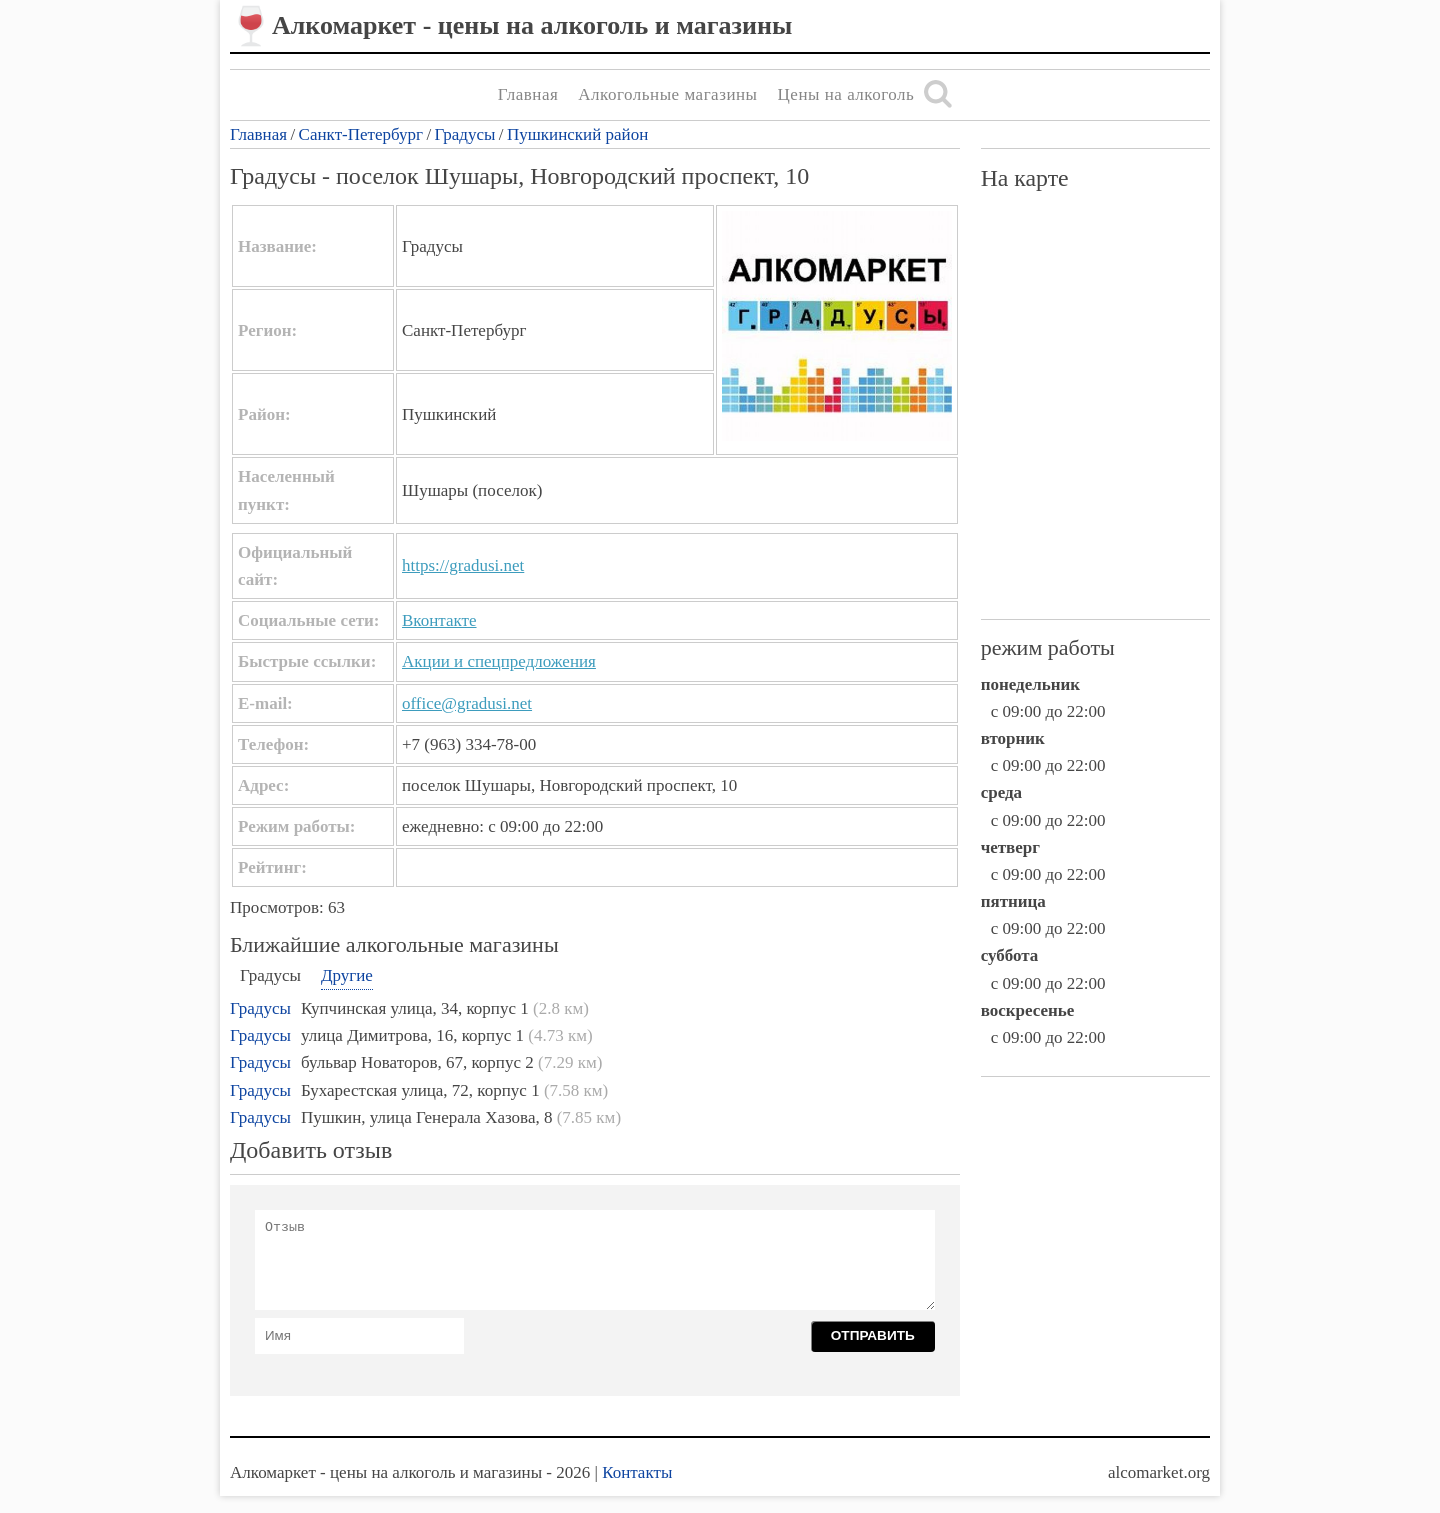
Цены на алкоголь (846, 94)
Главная (528, 94)
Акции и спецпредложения (499, 661)
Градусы (465, 134)
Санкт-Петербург (361, 134)
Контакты (637, 1472)
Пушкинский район (577, 134)
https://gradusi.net (463, 565)
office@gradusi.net (467, 703)
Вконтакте (439, 620)
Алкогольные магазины (667, 94)
